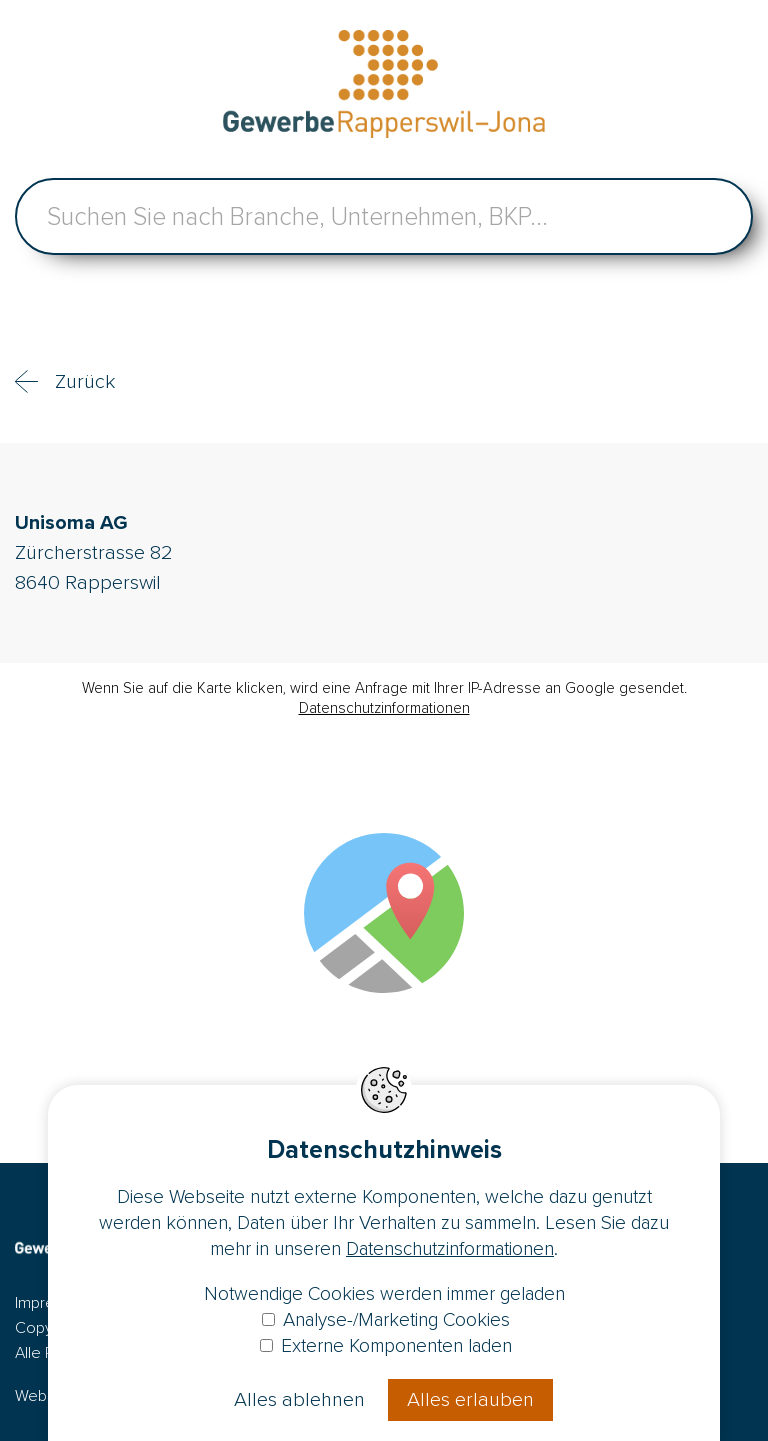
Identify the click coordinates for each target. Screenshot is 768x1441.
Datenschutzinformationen (384, 708)
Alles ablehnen (299, 1400)
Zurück (85, 382)
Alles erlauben (470, 1400)
